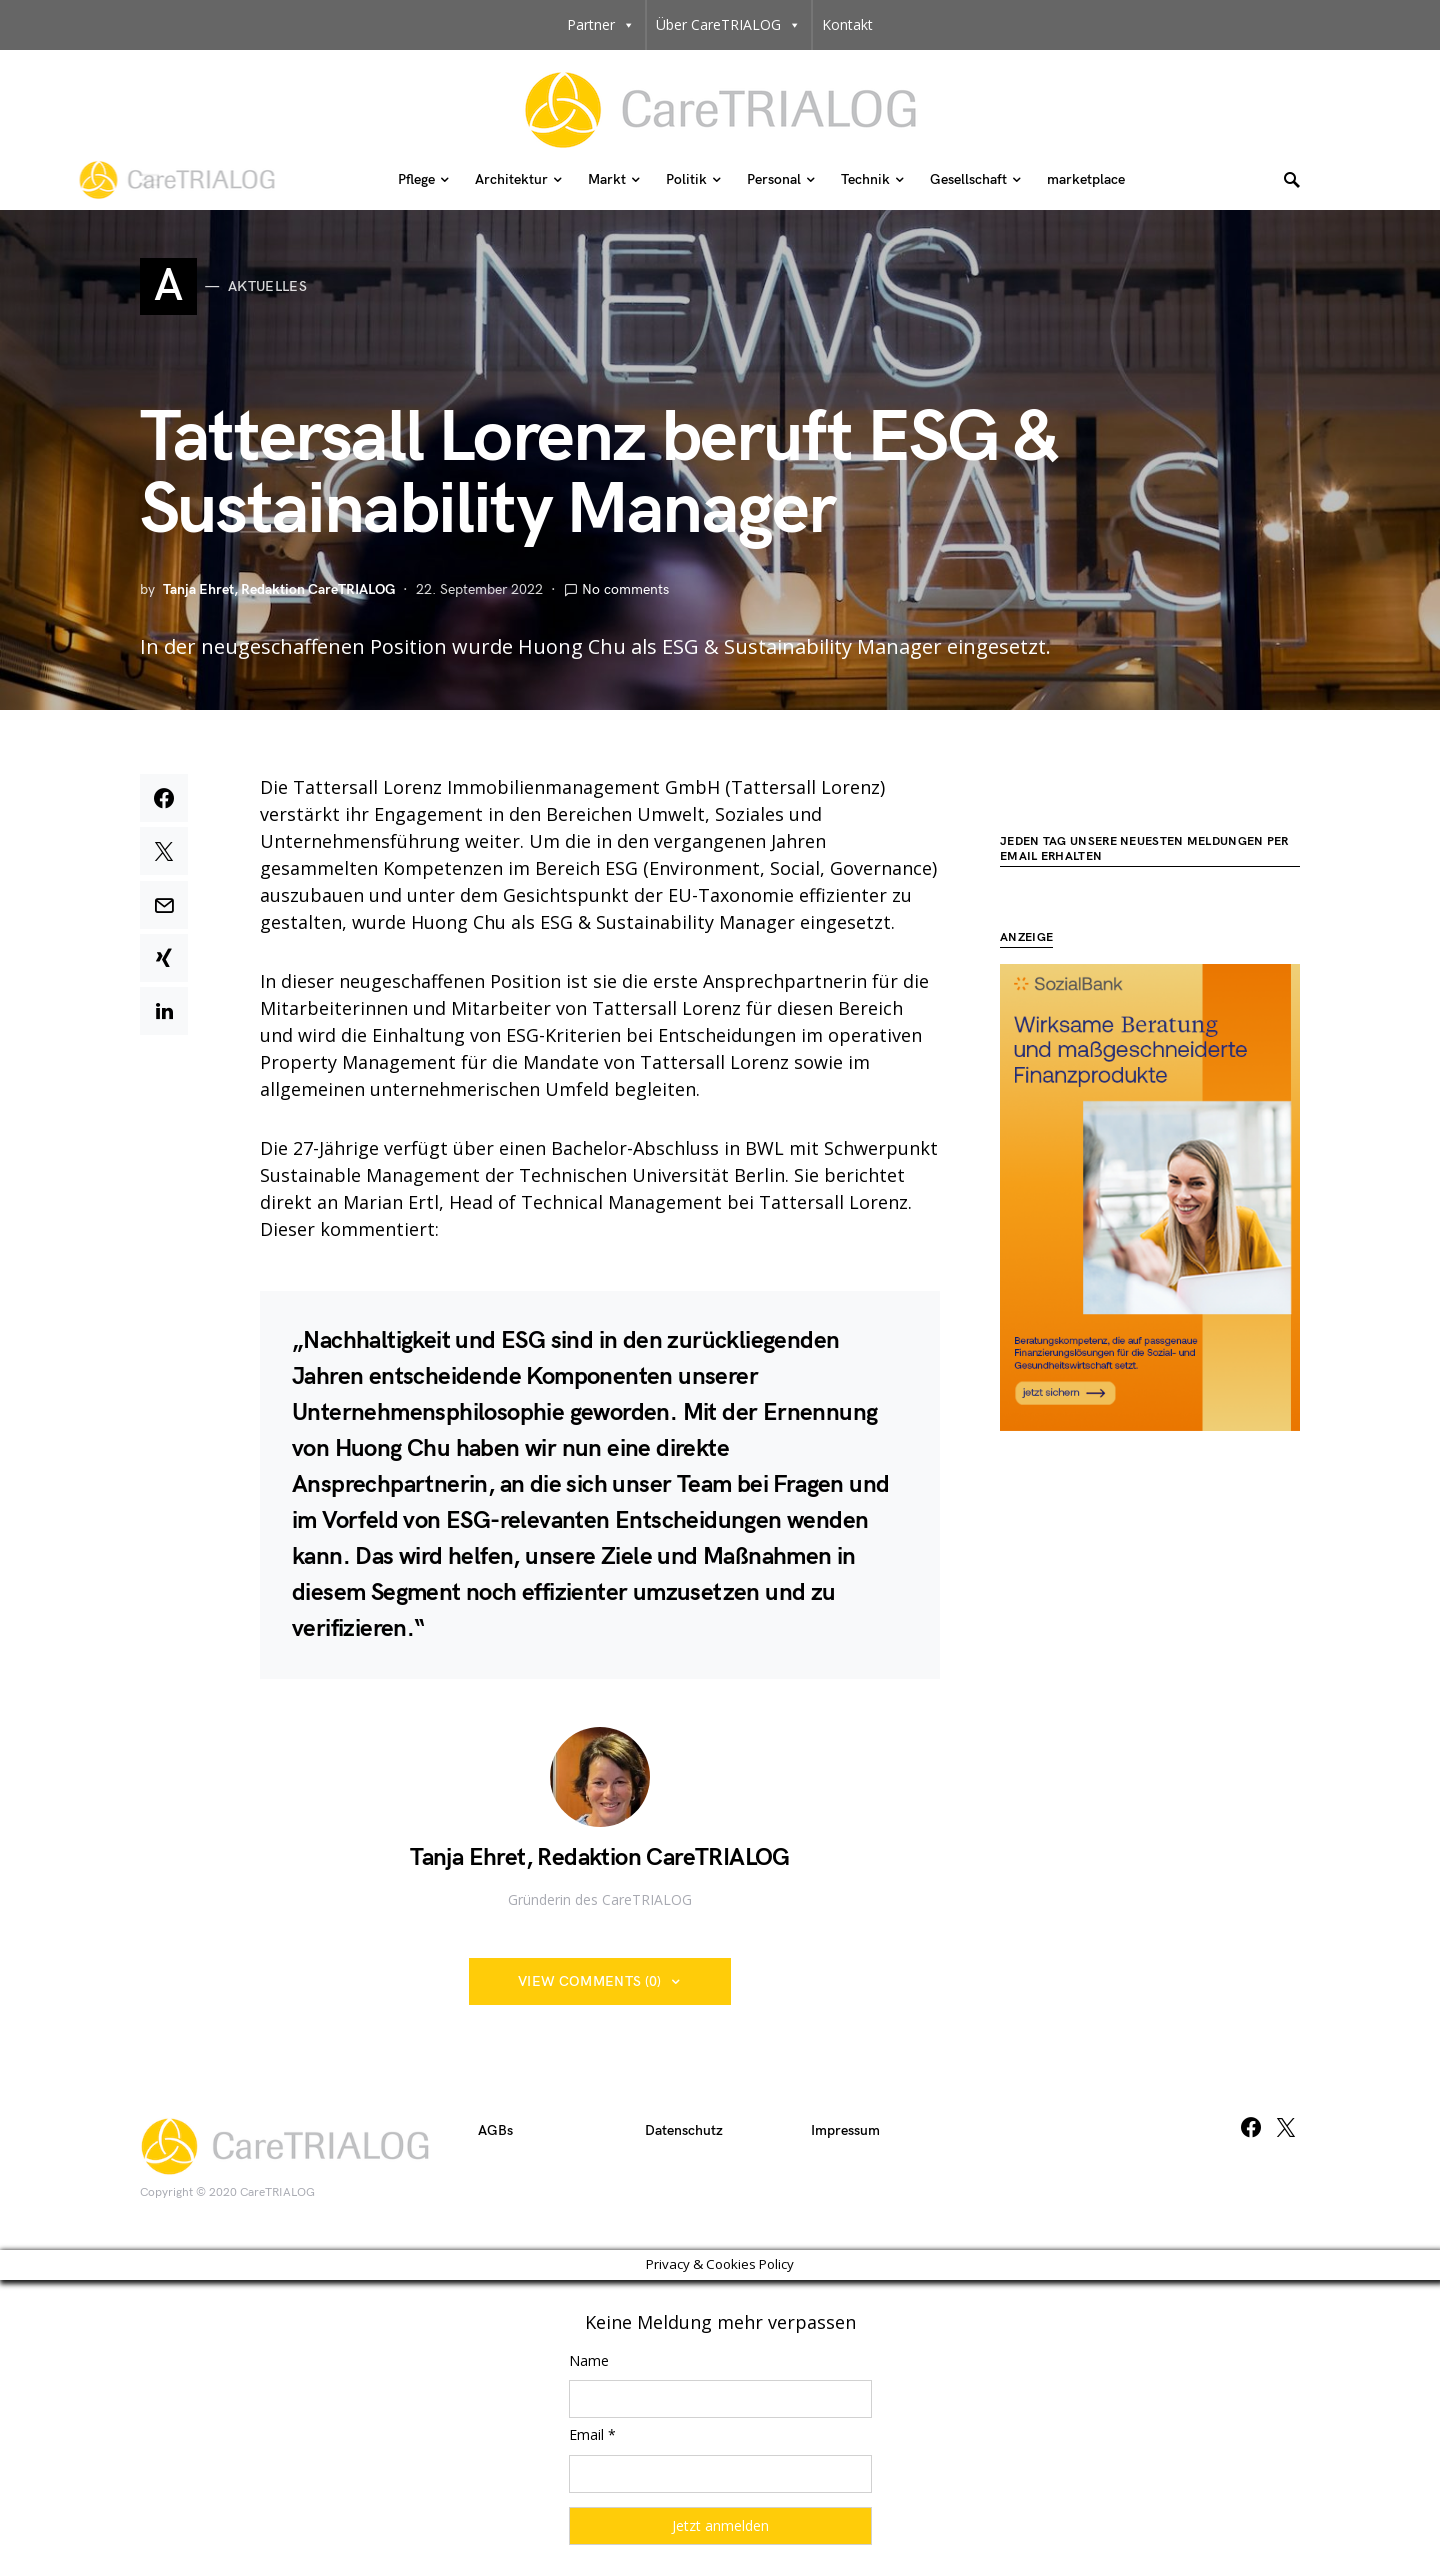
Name (589, 2360)
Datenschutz (684, 2130)
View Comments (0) (590, 1981)
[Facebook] (1251, 2127)
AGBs (495, 2130)
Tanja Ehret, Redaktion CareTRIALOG (279, 589)
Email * (592, 2434)
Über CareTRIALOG (728, 25)
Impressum (845, 2130)
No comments (625, 589)
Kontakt (847, 24)
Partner (601, 25)
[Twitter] (1286, 2127)
